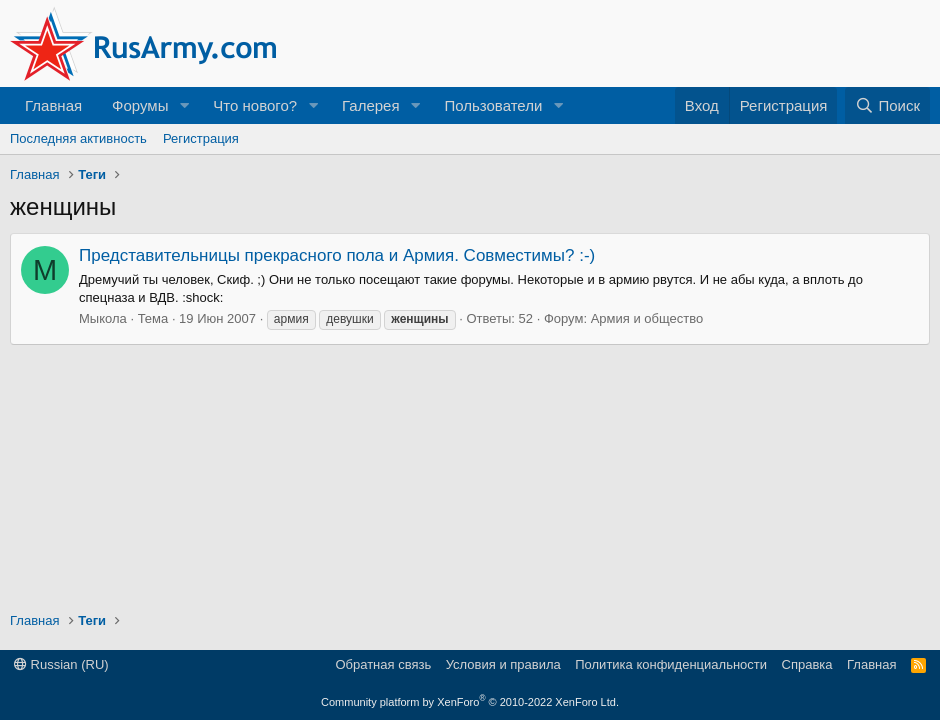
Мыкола (103, 318)
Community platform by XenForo (470, 702)
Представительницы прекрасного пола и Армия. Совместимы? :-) (337, 255)
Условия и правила (503, 664)
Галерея (371, 105)
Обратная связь (383, 664)
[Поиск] (887, 105)
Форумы (140, 105)
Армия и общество (647, 318)
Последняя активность (78, 138)
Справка (807, 664)
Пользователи (493, 105)
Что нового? (255, 105)
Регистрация (201, 138)
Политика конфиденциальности (671, 664)
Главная (53, 105)
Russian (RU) (61, 664)
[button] (184, 105)
